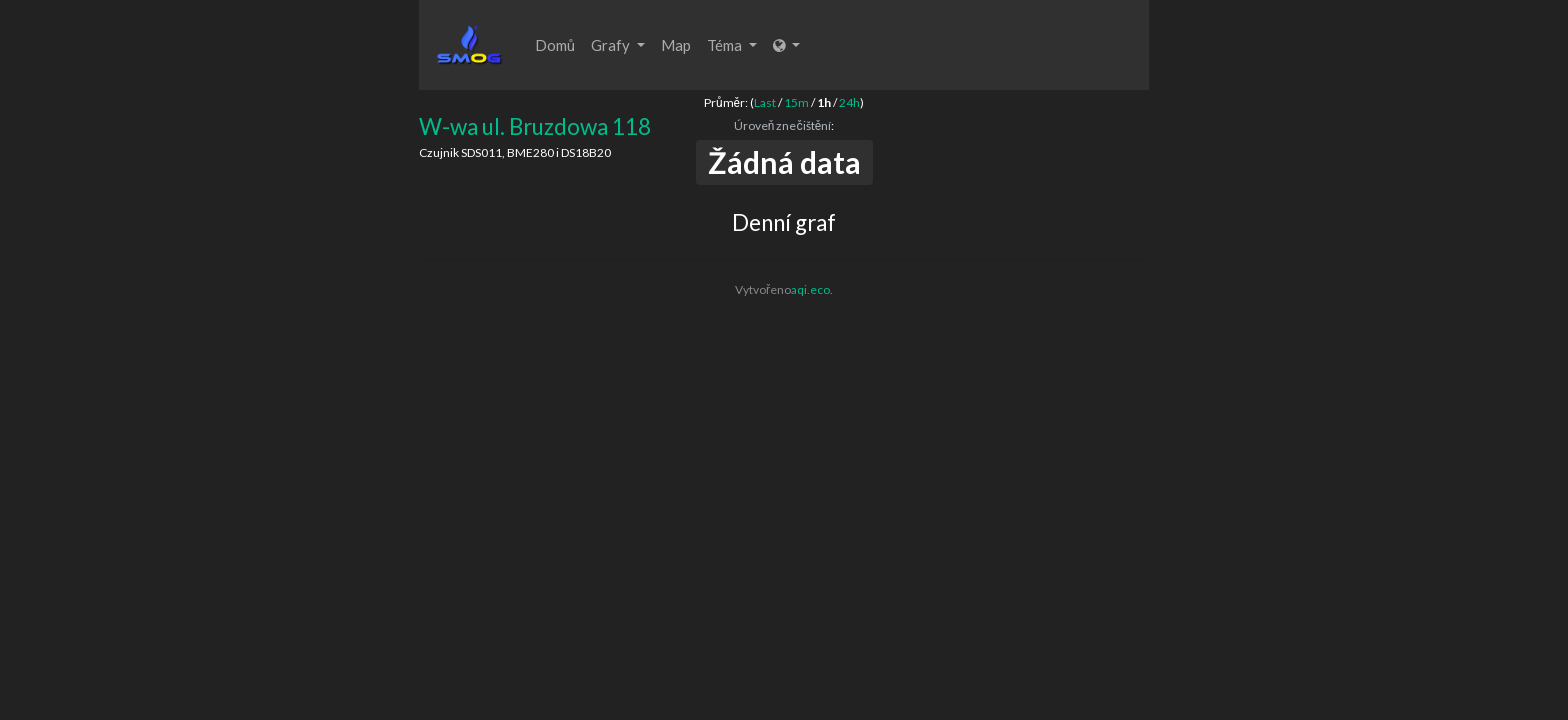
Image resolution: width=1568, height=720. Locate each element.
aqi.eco (810, 289)
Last (765, 102)
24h (849, 102)
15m (796, 102)
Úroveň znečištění (782, 125)
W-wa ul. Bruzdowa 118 (535, 126)
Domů (555, 45)
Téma (732, 45)
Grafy (618, 45)
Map (676, 45)
